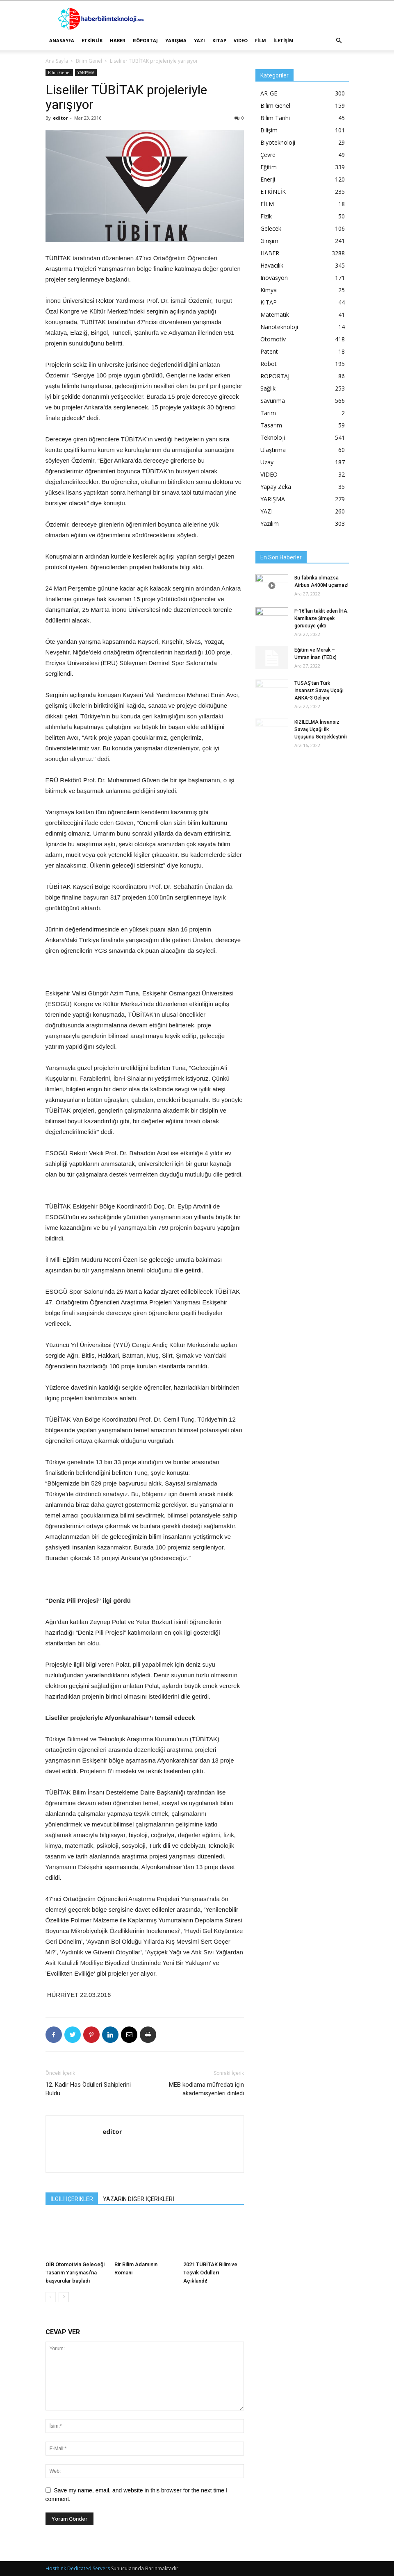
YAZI (199, 40)
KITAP (219, 40)
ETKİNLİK (92, 40)
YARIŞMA (176, 40)
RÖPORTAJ (145, 40)
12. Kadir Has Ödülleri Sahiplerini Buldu (88, 2089)
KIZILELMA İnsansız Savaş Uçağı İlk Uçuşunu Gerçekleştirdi (320, 729)
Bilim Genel (89, 60)
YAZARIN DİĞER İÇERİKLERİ (138, 2199)
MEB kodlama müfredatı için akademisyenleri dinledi (206, 2089)
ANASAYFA (61, 40)
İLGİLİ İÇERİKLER (71, 2199)
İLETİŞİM (283, 40)
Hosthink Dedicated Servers (78, 2568)
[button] (339, 41)
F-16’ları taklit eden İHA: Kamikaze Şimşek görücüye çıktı (321, 618)
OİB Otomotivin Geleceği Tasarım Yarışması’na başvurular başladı (75, 2272)
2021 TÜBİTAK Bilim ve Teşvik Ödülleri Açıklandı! (210, 2272)
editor (60, 118)
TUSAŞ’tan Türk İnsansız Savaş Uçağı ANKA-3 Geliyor (319, 690)
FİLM (260, 40)
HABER (117, 40)
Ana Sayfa (57, 60)
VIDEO (241, 40)
